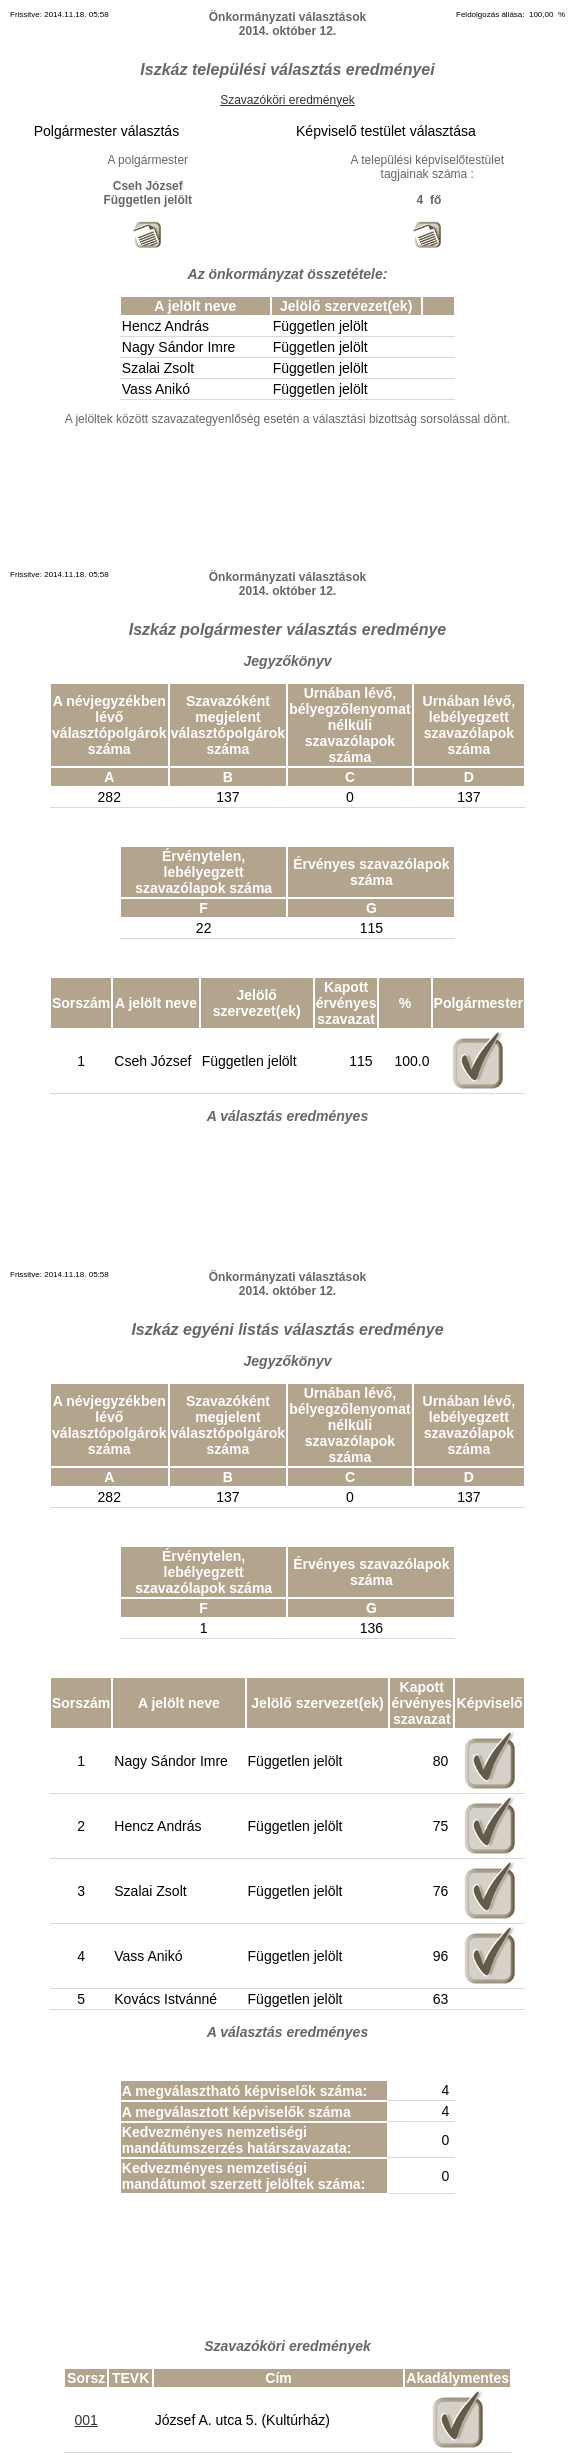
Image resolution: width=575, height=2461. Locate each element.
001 (85, 2420)
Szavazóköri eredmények (287, 100)
